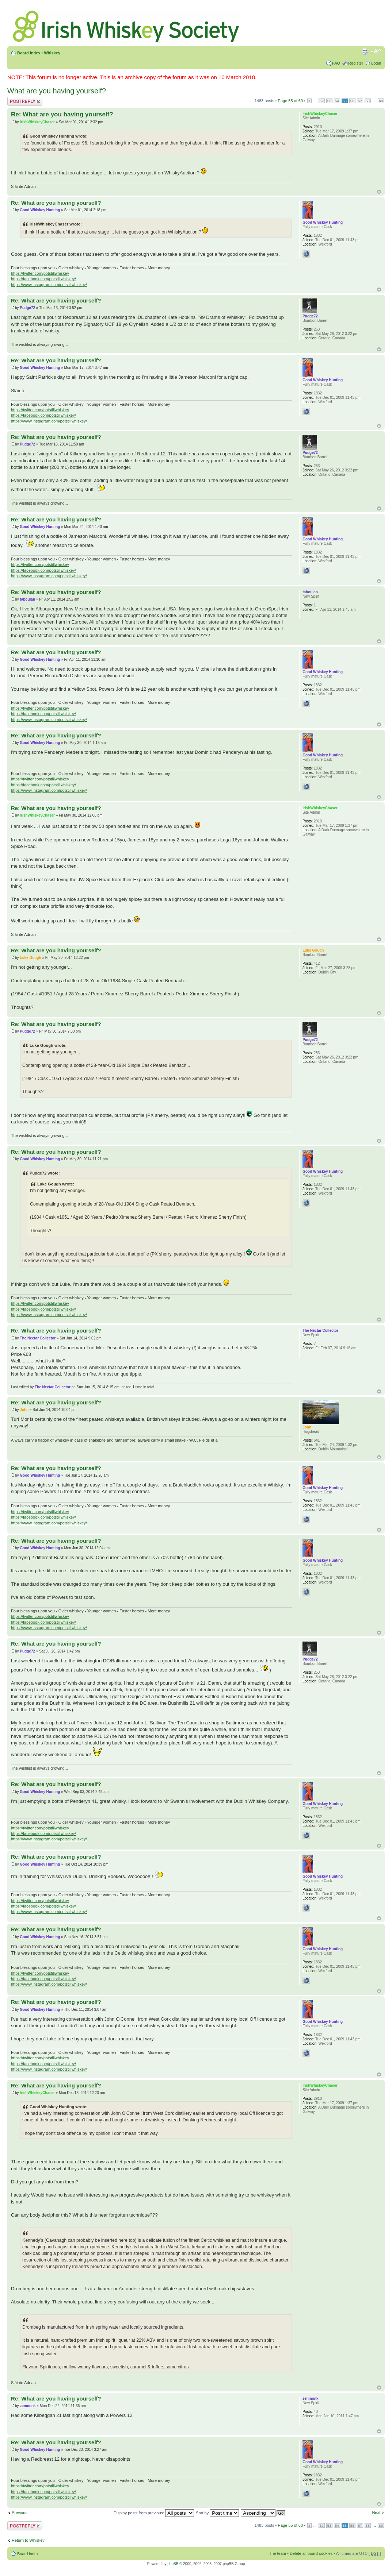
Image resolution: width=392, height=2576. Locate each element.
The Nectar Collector (38, 1338)
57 (360, 101)
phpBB (172, 2564)
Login (376, 63)
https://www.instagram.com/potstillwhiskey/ (49, 284)
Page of (290, 101)
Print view (365, 51)
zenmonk (27, 2406)
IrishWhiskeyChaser (37, 122)
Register (355, 63)
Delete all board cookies (311, 2553)
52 (322, 101)
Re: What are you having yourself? (62, 114)
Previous (19, 2512)
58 (368, 101)
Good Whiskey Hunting (40, 210)
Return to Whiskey (28, 2540)
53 (329, 101)
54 (337, 101)
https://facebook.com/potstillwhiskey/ (43, 279)
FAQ (336, 63)
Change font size (375, 51)
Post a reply (24, 101)
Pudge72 (27, 308)
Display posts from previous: (154, 2513)
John (24, 1410)
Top (379, 192)
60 (381, 101)
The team (277, 2553)
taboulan (27, 599)
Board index (29, 53)
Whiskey (52, 53)
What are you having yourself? (56, 91)
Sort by (217, 2513)
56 (352, 101)
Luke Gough (30, 958)
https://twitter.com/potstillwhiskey (40, 273)
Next (376, 2512)
